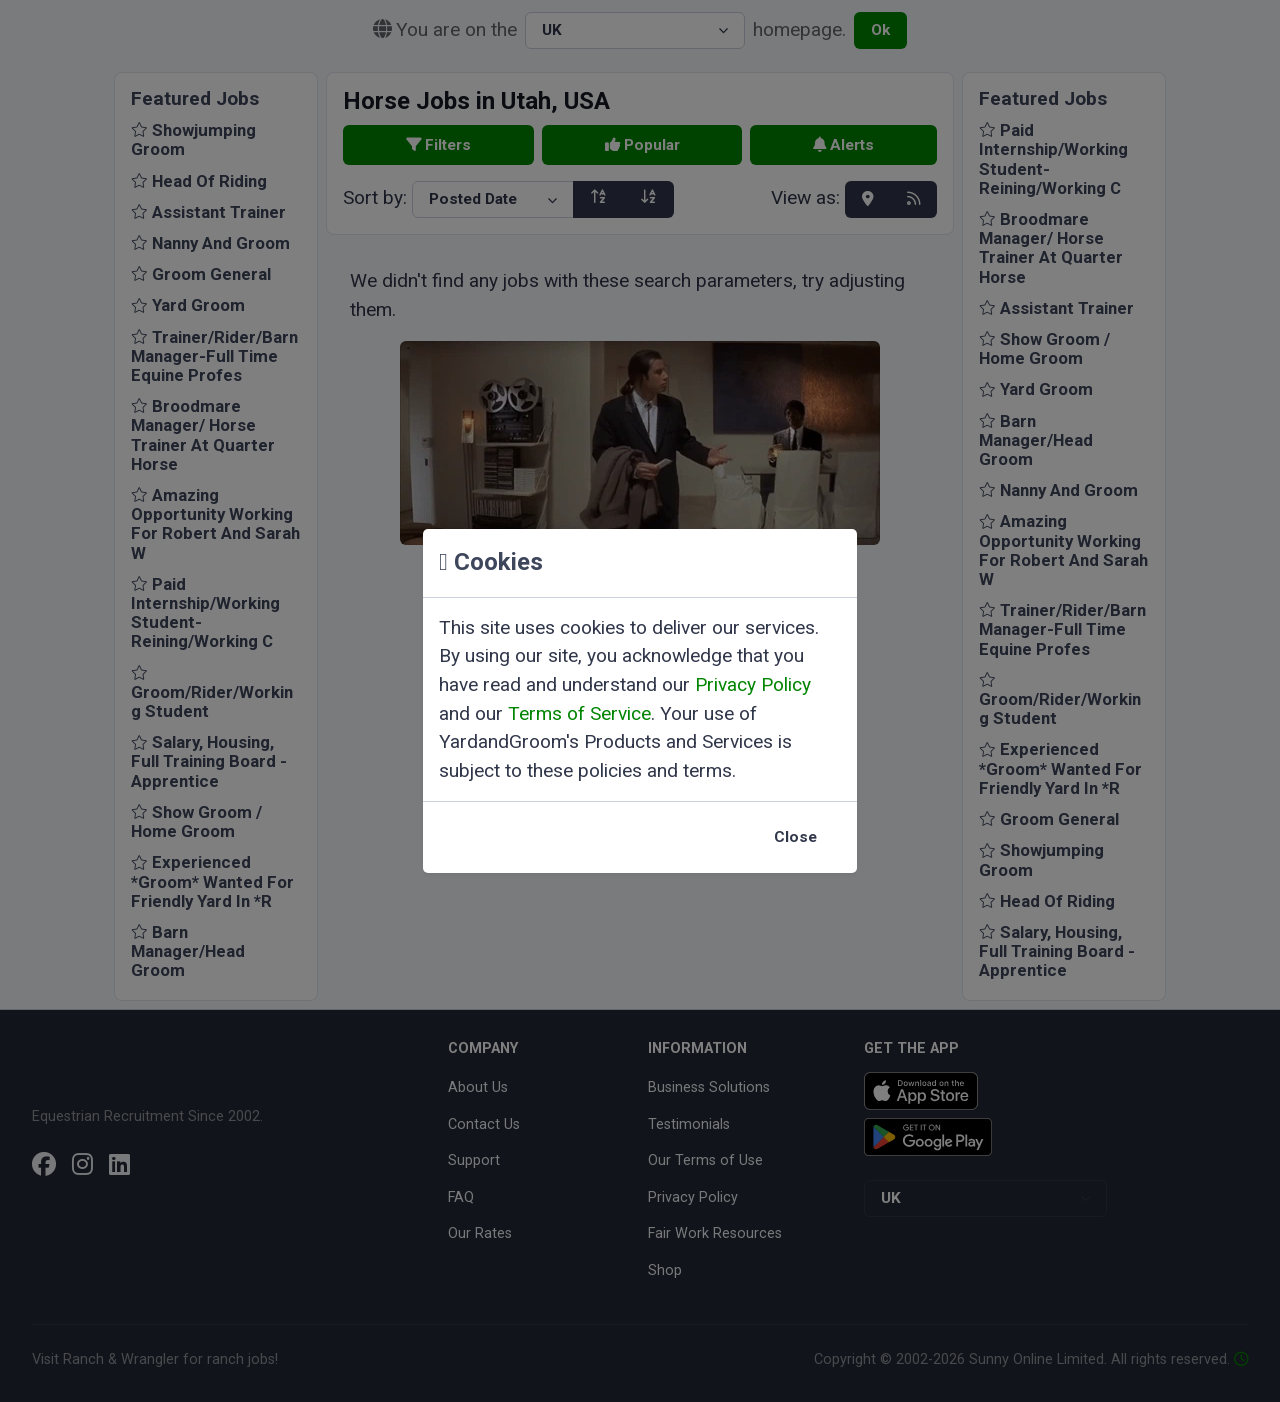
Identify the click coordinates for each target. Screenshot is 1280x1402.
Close (795, 837)
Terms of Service (579, 713)
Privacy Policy (753, 684)
